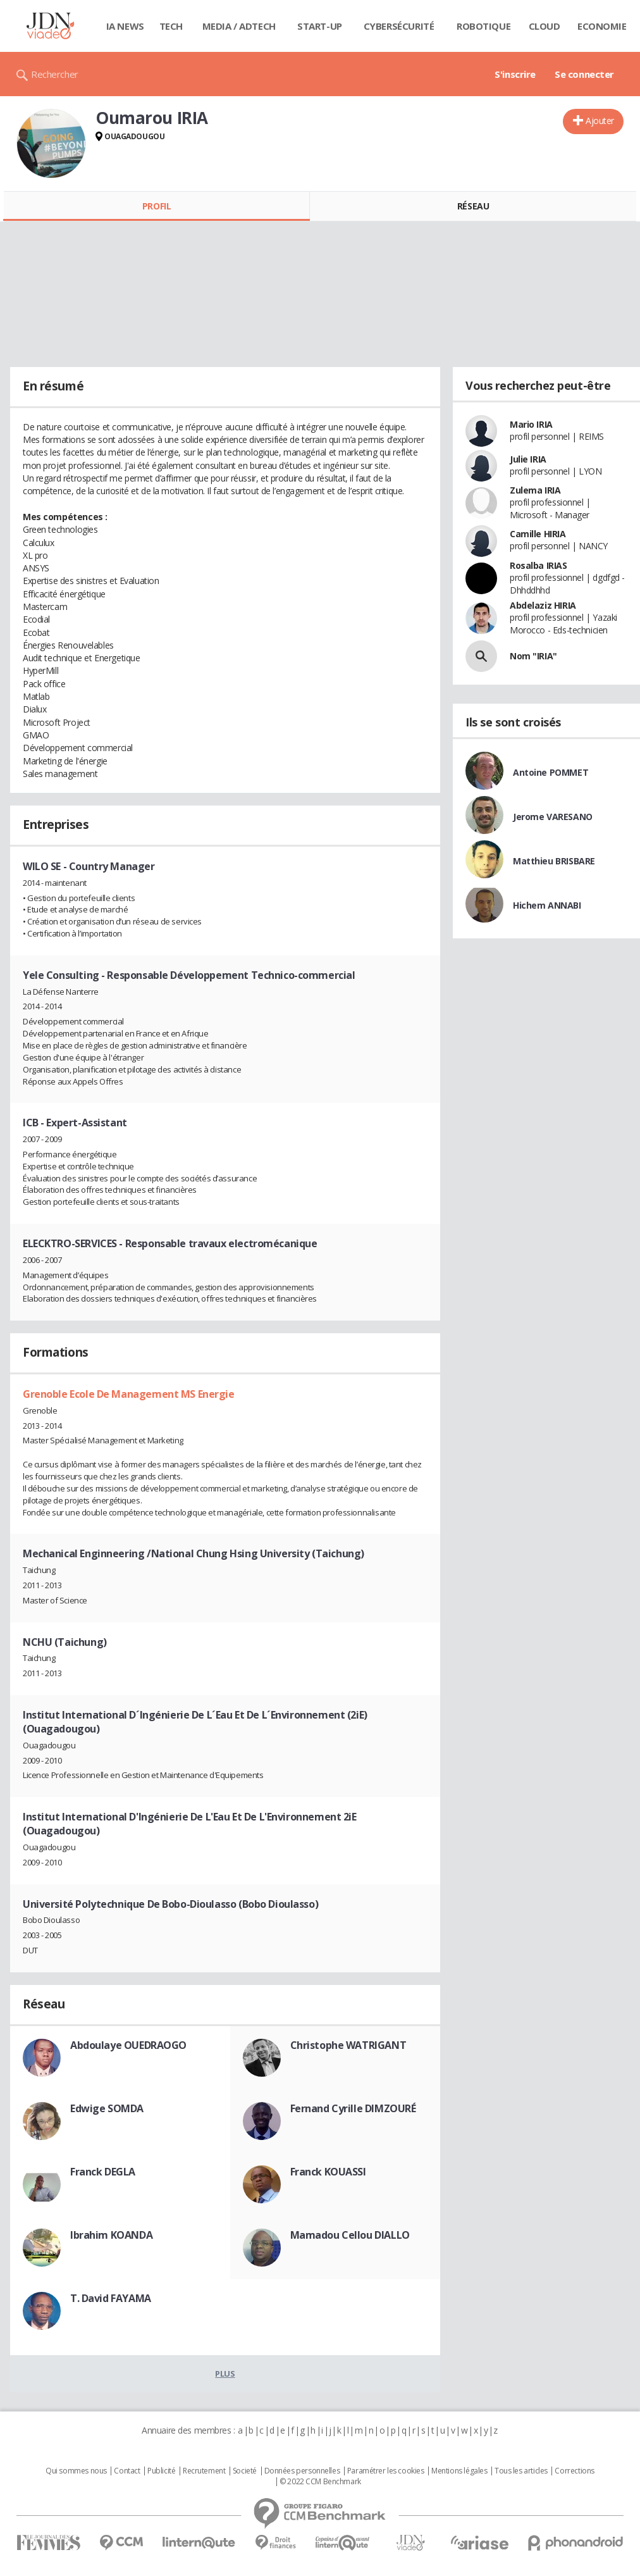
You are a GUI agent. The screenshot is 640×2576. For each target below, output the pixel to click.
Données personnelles (302, 2471)
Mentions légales (459, 2471)
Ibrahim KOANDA (111, 2235)
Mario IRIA (531, 424)
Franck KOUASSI (328, 2172)
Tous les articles (521, 2471)
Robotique (483, 26)
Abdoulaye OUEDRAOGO (128, 2045)
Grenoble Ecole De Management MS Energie (129, 1394)
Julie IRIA (528, 459)
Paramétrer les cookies (385, 2471)
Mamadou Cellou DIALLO (350, 2235)
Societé (245, 2471)
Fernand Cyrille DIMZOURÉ (353, 2108)
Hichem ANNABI (547, 905)
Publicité (161, 2471)
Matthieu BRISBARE (554, 861)
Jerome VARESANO (553, 817)
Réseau (473, 206)
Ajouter (600, 121)
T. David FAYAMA (110, 2298)
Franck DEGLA (102, 2172)
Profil (156, 206)
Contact (127, 2471)
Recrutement (204, 2471)
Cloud (544, 26)
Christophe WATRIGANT (348, 2045)
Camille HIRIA (538, 534)
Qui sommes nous (76, 2471)
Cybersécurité (399, 26)
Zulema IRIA (535, 490)
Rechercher (54, 74)
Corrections (574, 2471)
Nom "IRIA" (533, 656)
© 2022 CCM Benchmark (320, 2481)
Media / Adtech (239, 26)
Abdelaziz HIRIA (543, 605)
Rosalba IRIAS (538, 565)
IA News (125, 26)
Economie (602, 26)
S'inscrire (515, 74)
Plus (225, 2373)
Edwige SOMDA (107, 2108)
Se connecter (584, 74)
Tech (171, 26)
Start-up (319, 26)
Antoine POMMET (550, 772)
